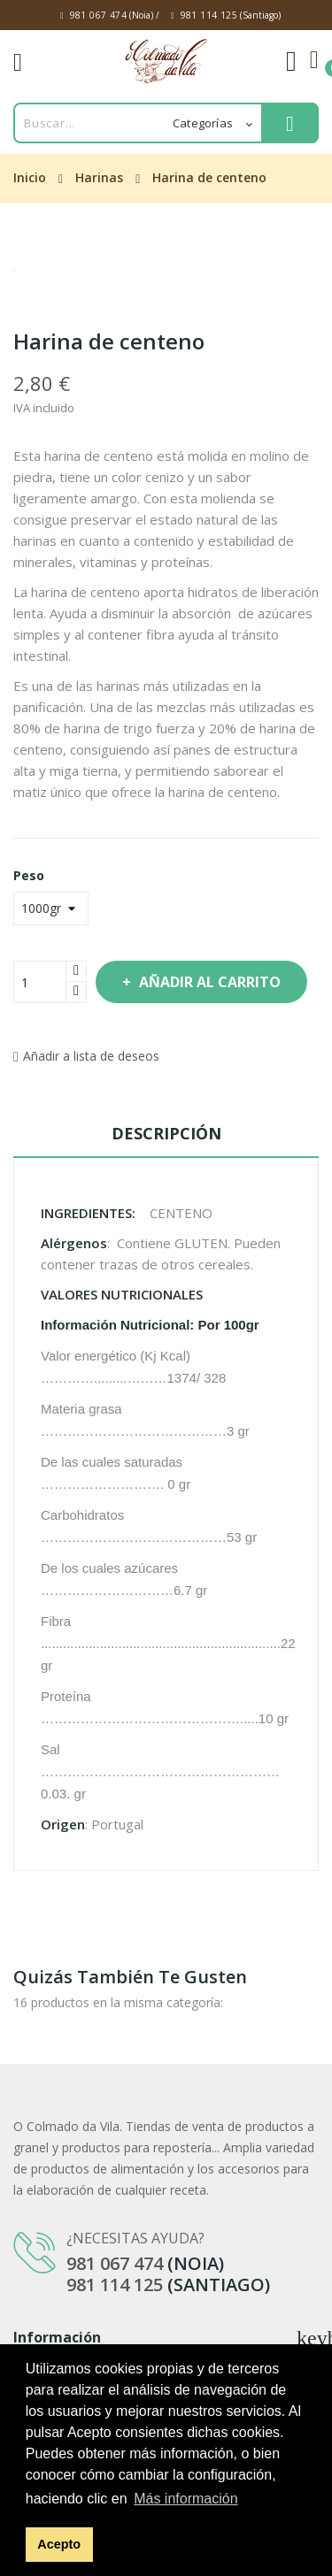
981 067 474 (98, 15)
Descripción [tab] (166, 1133)
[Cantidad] (39, 982)
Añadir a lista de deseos (86, 1055)
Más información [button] (185, 2498)
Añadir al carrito (208, 982)
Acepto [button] (59, 2544)
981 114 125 (209, 15)
